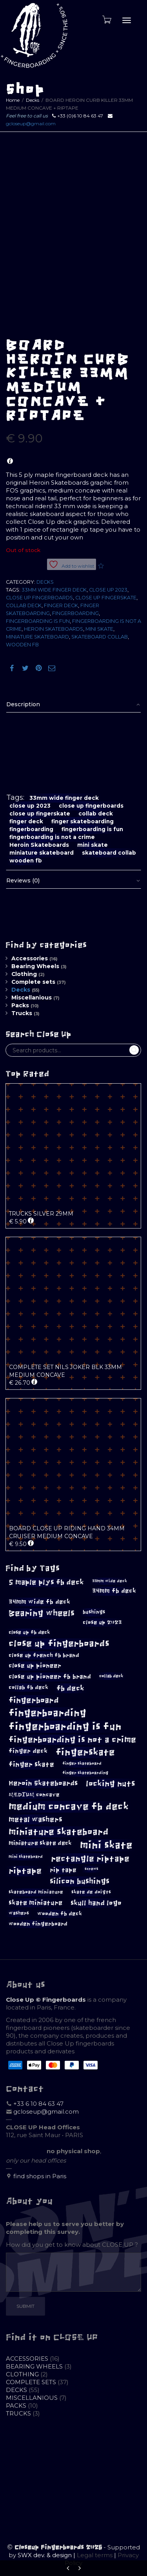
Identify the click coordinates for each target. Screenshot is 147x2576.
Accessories (29, 958)
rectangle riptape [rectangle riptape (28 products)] (90, 1858)
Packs (20, 1005)
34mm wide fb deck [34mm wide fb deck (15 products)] (39, 1601)
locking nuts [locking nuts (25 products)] (110, 1783)
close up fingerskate (105, 598)
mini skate (99, 629)
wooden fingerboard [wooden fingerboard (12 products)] (38, 1924)
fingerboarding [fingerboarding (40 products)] (47, 1713)
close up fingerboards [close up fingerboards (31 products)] (59, 1644)
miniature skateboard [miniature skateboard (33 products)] (59, 1832)
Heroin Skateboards (53, 629)
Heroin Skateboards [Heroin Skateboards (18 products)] (43, 1783)
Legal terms (95, 2555)
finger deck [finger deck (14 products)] (28, 1751)
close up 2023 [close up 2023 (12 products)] (102, 1622)
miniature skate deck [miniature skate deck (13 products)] (40, 1843)
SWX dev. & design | (47, 2555)
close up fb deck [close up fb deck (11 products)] (29, 1632)
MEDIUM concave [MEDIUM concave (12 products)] (34, 1795)
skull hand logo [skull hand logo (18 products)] (96, 1903)
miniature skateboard (37, 637)
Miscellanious (31, 997)
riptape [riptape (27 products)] (25, 1870)
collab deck (24, 605)
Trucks (21, 1013)
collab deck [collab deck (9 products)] (111, 1676)
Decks (32, 100)
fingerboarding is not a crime (52, 837)
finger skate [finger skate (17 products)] (31, 1764)
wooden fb (22, 645)
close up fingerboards (39, 598)
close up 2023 (108, 590)
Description (23, 704)
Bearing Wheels (35, 966)
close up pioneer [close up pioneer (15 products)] (35, 1665)
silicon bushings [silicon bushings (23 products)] (79, 1881)
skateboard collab (99, 637)
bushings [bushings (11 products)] (94, 1612)
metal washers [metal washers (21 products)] (35, 1819)
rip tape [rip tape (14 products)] (63, 1870)
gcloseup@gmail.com (31, 123)
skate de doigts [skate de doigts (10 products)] (91, 1892)
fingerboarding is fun (38, 621)
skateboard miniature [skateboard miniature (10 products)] (36, 1892)
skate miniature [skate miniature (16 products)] (35, 1902)
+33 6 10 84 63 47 (38, 2103)
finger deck (61, 605)
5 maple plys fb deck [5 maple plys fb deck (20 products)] (46, 1582)
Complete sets (33, 981)
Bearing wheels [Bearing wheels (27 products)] (41, 1613)
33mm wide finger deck (54, 590)
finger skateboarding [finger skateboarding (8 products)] (85, 1773)
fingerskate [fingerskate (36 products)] (85, 1752)
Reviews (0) (23, 880)
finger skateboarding (82, 821)
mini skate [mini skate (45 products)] (106, 1845)
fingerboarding (75, 613)
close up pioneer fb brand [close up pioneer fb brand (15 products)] (50, 1676)
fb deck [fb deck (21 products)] (70, 1688)
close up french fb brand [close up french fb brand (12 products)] (44, 1655)
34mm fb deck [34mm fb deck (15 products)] (114, 1590)
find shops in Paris (39, 2176)
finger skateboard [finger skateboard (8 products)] (82, 1763)
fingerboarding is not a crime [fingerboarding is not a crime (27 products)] (72, 1739)
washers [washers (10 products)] (19, 1913)
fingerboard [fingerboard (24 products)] (34, 1700)
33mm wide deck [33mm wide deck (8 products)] (109, 1581)
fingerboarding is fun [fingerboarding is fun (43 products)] (65, 1726)
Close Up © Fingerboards (46, 1999)
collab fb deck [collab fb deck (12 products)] (28, 1687)
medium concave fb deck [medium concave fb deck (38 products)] (69, 1806)
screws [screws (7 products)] (91, 1869)
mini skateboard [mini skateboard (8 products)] (26, 1856)
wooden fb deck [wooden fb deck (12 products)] (59, 1914)
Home (13, 100)
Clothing (24, 974)
